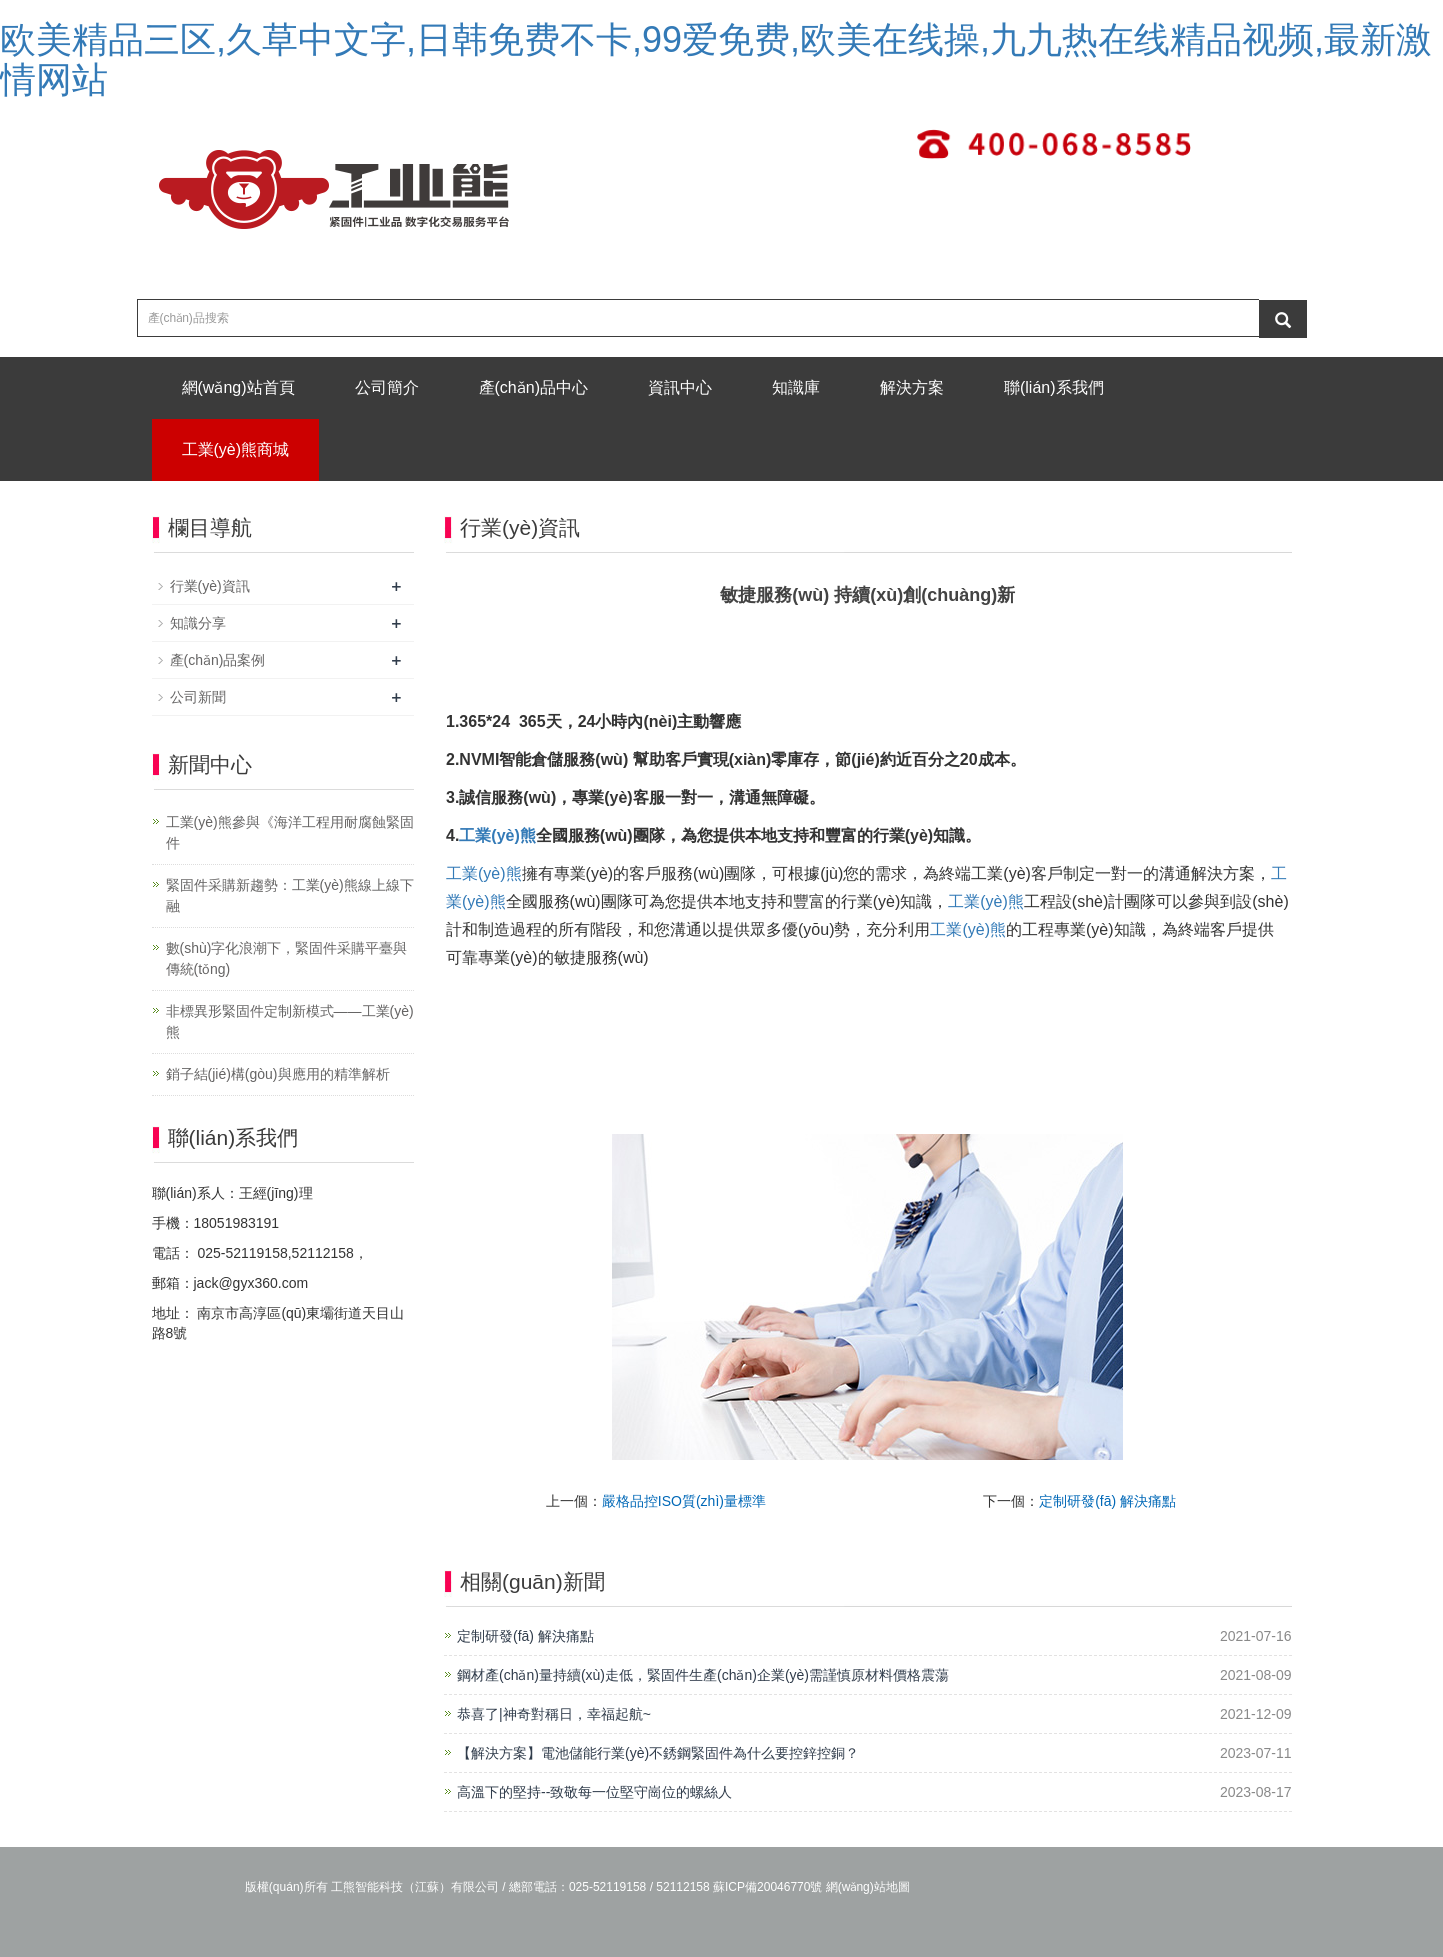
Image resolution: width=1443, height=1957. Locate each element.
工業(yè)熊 (497, 835)
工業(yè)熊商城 (236, 449)
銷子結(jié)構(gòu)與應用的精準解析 (278, 1074)
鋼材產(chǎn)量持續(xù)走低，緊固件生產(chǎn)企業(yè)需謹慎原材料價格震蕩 (703, 1675)
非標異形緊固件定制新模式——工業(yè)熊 (290, 1021)
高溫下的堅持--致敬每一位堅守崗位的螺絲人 (594, 1792)
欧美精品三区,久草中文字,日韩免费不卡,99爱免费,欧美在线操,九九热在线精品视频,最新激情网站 (716, 59)
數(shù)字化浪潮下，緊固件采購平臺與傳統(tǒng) (287, 958)
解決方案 (912, 387)
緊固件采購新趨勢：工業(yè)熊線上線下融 (290, 895)
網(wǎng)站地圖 (868, 1887)
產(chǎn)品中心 (533, 387)
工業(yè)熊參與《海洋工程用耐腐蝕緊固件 (290, 832)
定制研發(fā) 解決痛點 (1107, 1501)
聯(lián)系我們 (1054, 387)
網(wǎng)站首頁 (238, 387)
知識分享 (198, 623)
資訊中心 (680, 387)
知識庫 (796, 387)
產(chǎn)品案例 (218, 660)
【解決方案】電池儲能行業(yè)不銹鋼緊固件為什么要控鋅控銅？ (658, 1753)
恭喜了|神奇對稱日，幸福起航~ (554, 1714)
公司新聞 (198, 697)
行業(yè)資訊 (210, 586)
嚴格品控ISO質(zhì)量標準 (684, 1501)
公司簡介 (387, 387)
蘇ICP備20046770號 (767, 1887)
